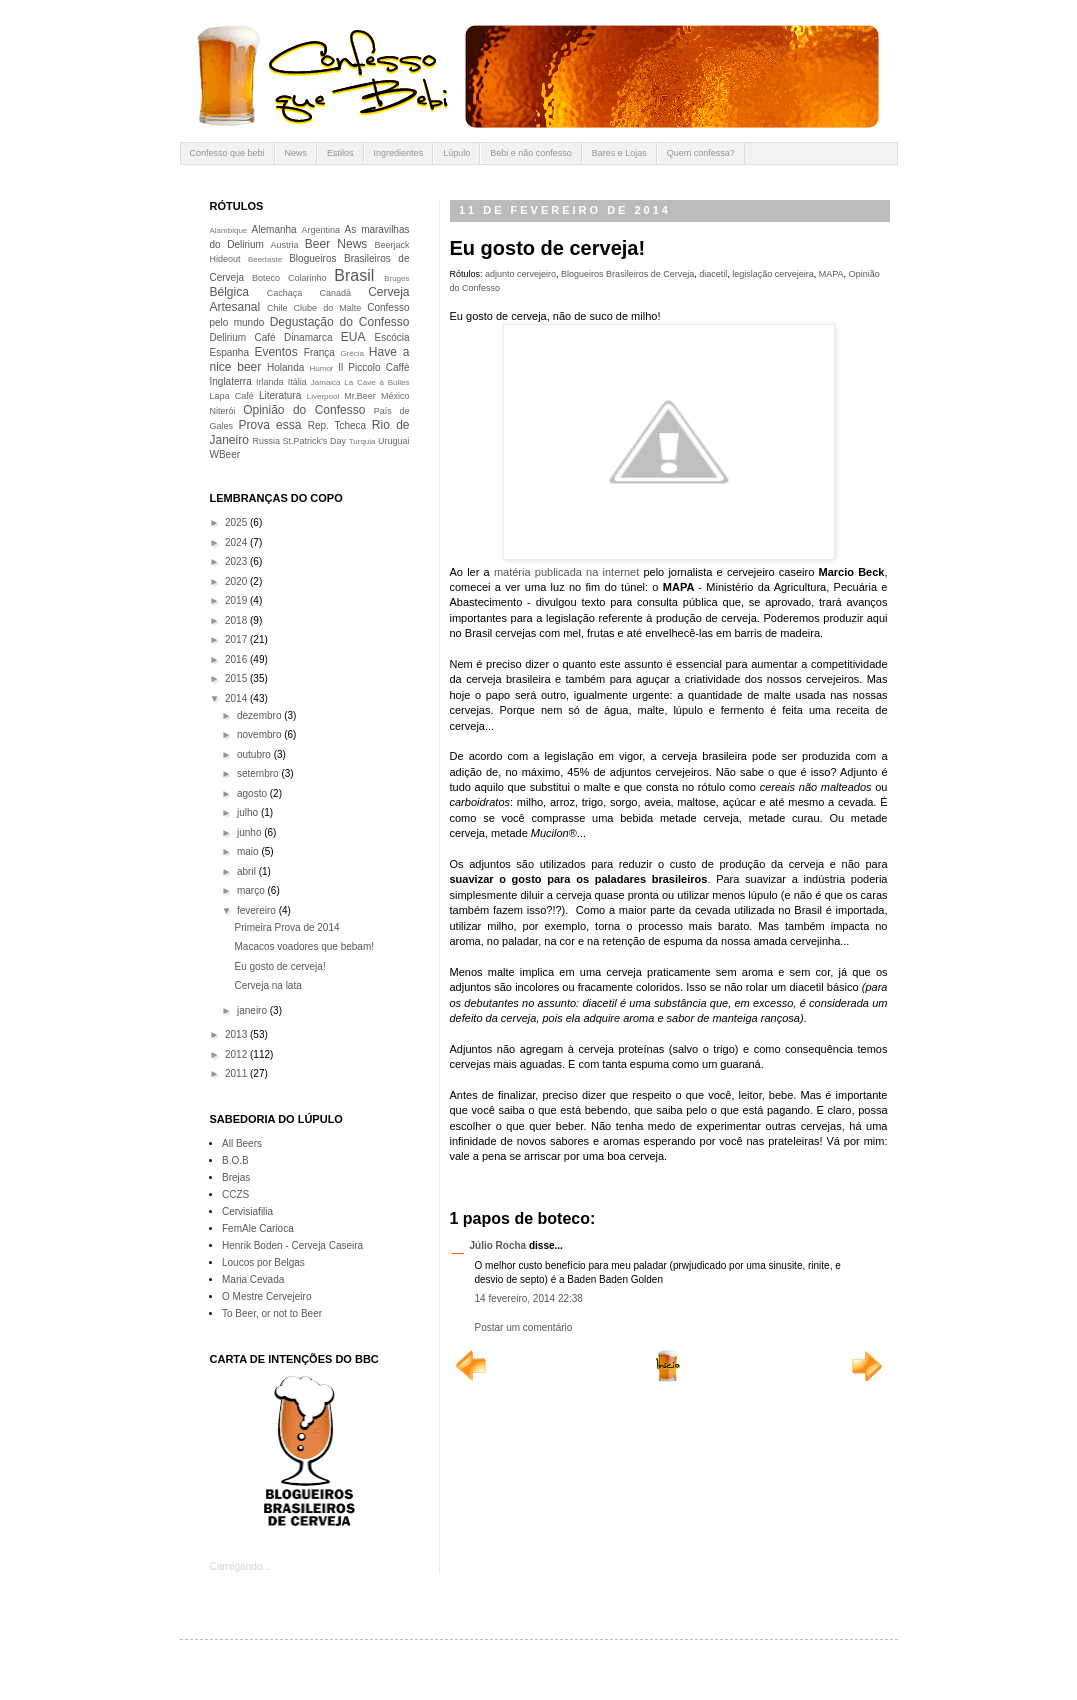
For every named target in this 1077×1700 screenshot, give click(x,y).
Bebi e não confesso (531, 153)
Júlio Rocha (498, 1245)
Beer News (336, 244)
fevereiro (258, 910)
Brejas (236, 1177)
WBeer (225, 454)
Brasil (354, 275)
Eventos (275, 352)
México (395, 396)
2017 (237, 639)
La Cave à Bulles (376, 382)
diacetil (713, 274)
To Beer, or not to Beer (272, 1313)
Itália (297, 382)
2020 (237, 581)
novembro (260, 734)
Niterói (223, 411)
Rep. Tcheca (337, 425)
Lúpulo (456, 153)
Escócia (392, 337)
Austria (284, 245)
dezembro (260, 715)
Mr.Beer (360, 396)
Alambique (229, 230)
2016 (237, 659)
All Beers (242, 1143)
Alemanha (274, 229)
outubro (255, 754)
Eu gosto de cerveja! (280, 966)
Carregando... (240, 1566)
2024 (237, 542)
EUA (353, 337)
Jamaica (326, 382)
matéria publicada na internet (566, 572)
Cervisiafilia (247, 1211)
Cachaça (285, 293)
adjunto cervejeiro (520, 274)
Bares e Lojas (619, 153)
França (319, 352)
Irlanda (270, 382)
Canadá (335, 293)
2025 (237, 522)
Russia (266, 441)
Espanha (229, 352)
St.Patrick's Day (314, 441)
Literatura (280, 395)
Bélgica (229, 292)
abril (248, 871)
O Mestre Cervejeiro (266, 1296)
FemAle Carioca (258, 1228)
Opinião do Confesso (304, 410)
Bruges (396, 278)
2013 (237, 1034)
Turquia (362, 441)
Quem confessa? (701, 153)
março (252, 890)
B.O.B (235, 1160)
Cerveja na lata (268, 985)
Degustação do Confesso (340, 322)
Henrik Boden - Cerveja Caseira (292, 1245)
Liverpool (323, 396)
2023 (237, 561)
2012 (237, 1054)
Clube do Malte (328, 308)
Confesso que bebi (227, 153)
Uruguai (394, 441)
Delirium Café (243, 337)
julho (249, 812)
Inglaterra (231, 381)
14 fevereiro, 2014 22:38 (529, 1298)
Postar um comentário (524, 1327)
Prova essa (269, 425)
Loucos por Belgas (263, 1262)
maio (249, 851)
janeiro (253, 1010)
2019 (237, 600)
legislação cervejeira (773, 274)
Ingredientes (399, 153)
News (296, 153)
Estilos (340, 153)
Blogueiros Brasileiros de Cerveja (627, 274)
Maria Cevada (253, 1279)
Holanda (285, 367)
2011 (237, 1073)
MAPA (831, 274)
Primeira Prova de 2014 (287, 927)
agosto (253, 793)
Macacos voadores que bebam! (305, 946)
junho (250, 832)
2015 (237, 678)
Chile (277, 308)
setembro (259, 773)
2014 (237, 698)
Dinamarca (308, 337)
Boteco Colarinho (289, 278)
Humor (322, 368)
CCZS (235, 1194)
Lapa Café (232, 396)
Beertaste (265, 259)
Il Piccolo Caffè (373, 367)
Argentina (321, 230)
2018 (237, 620)
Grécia (352, 353)
